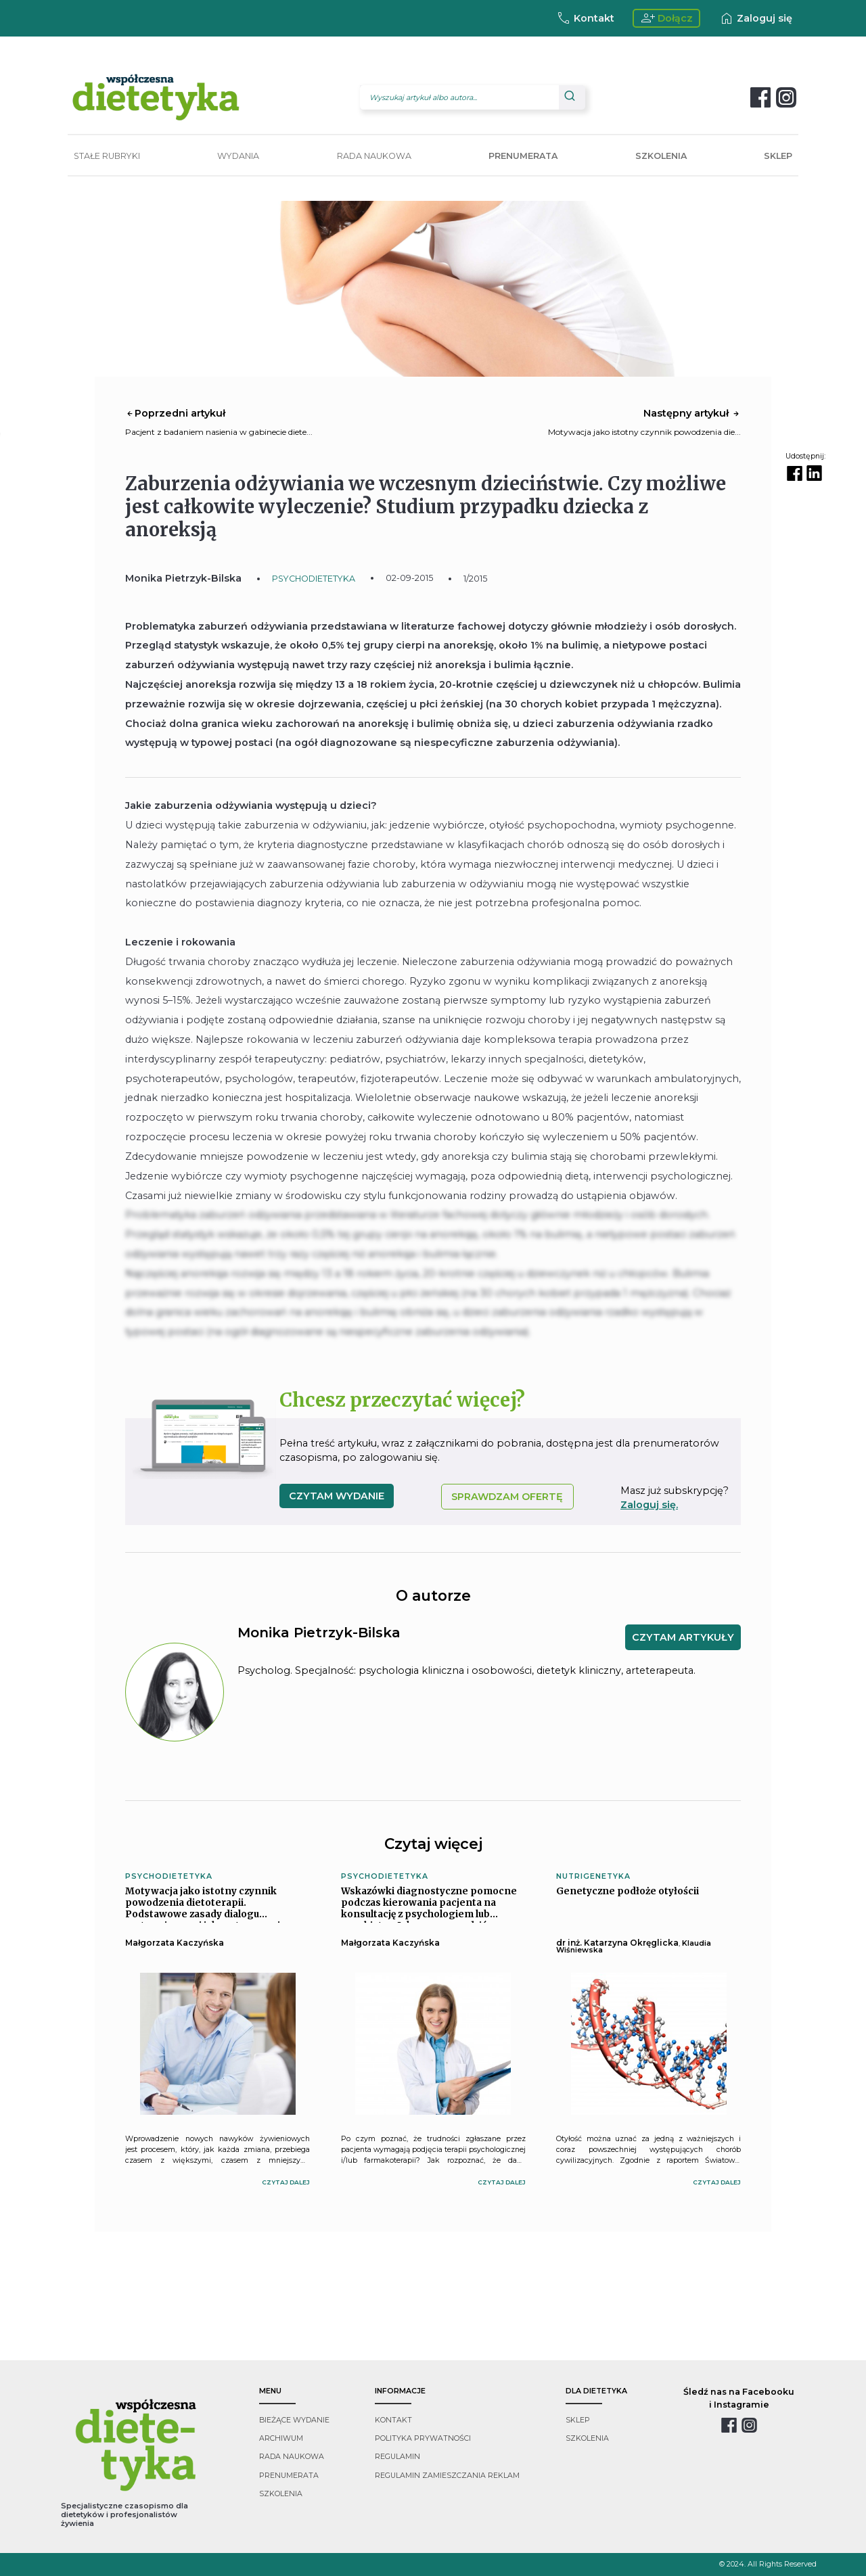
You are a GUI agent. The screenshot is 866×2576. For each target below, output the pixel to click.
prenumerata (289, 2475)
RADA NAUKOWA (374, 156)
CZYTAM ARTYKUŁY (683, 1637)
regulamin (397, 2456)
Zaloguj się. (649, 1505)
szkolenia (280, 2493)
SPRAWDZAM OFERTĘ (507, 1497)
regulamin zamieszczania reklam (447, 2475)
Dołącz (666, 18)
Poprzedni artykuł (175, 413)
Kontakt (584, 18)
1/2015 (475, 578)
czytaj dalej (286, 2182)
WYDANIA (238, 156)
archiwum (281, 2438)
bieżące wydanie (294, 2420)
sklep (578, 2420)
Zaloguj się (755, 18)
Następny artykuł (692, 413)
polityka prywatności (423, 2438)
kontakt (393, 2420)
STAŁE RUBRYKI (107, 156)
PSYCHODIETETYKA (313, 578)
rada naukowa (291, 2456)
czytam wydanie (336, 1496)
